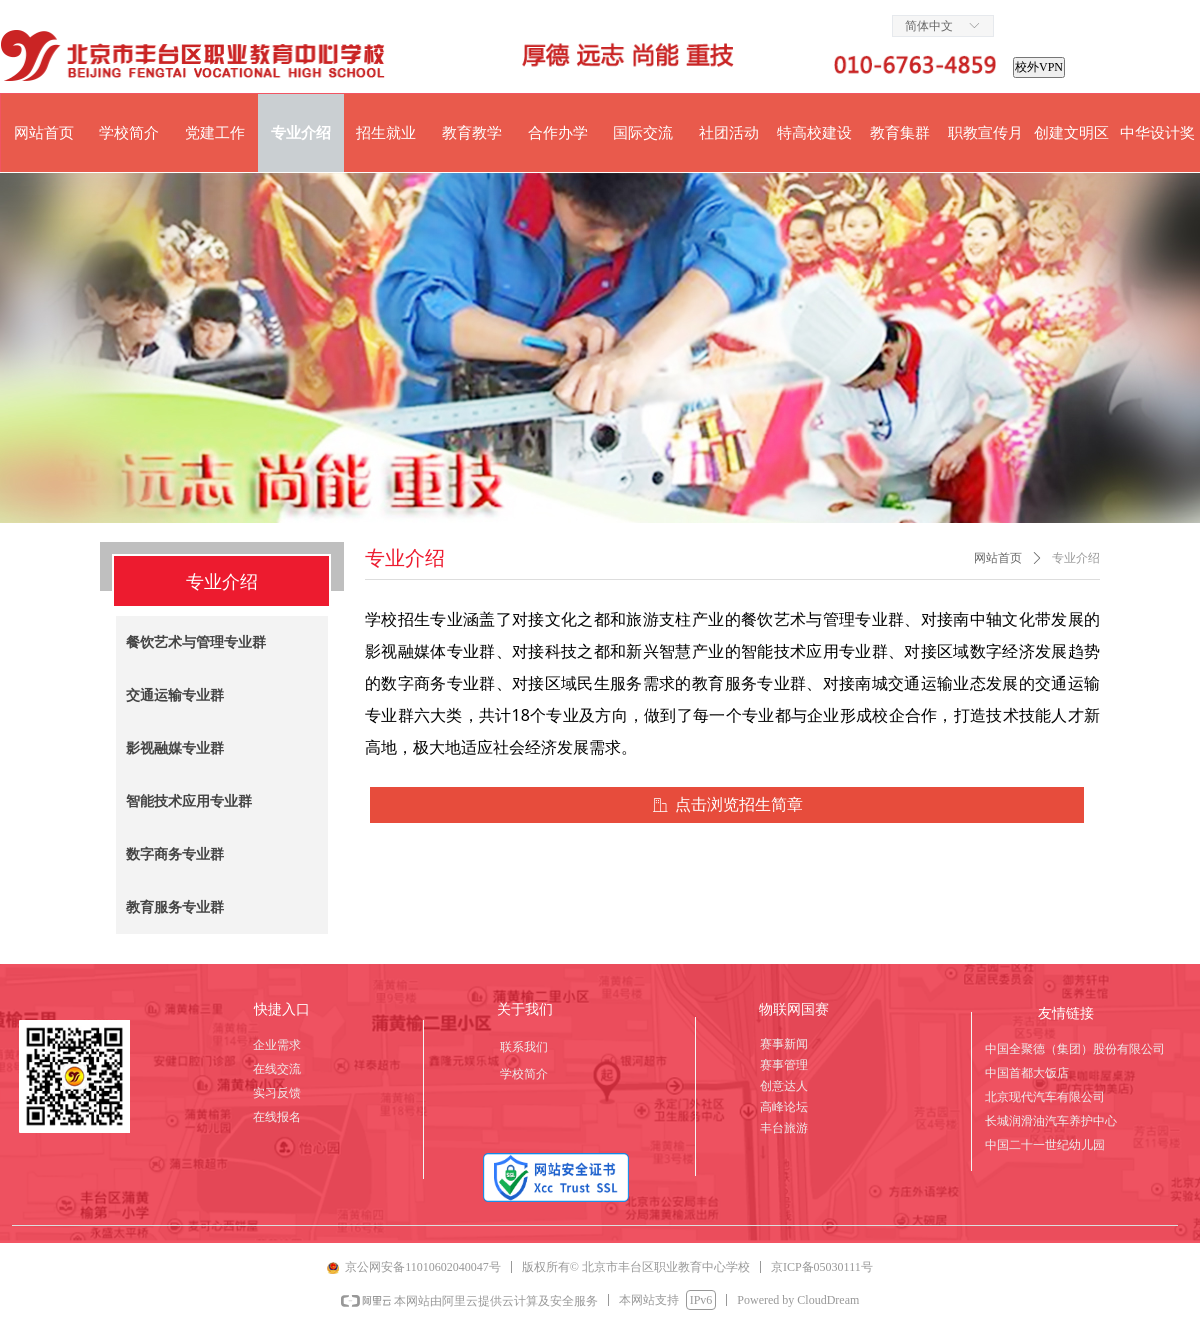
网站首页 (998, 558)
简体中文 (929, 26)
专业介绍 (1076, 558)
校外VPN (1039, 67)
